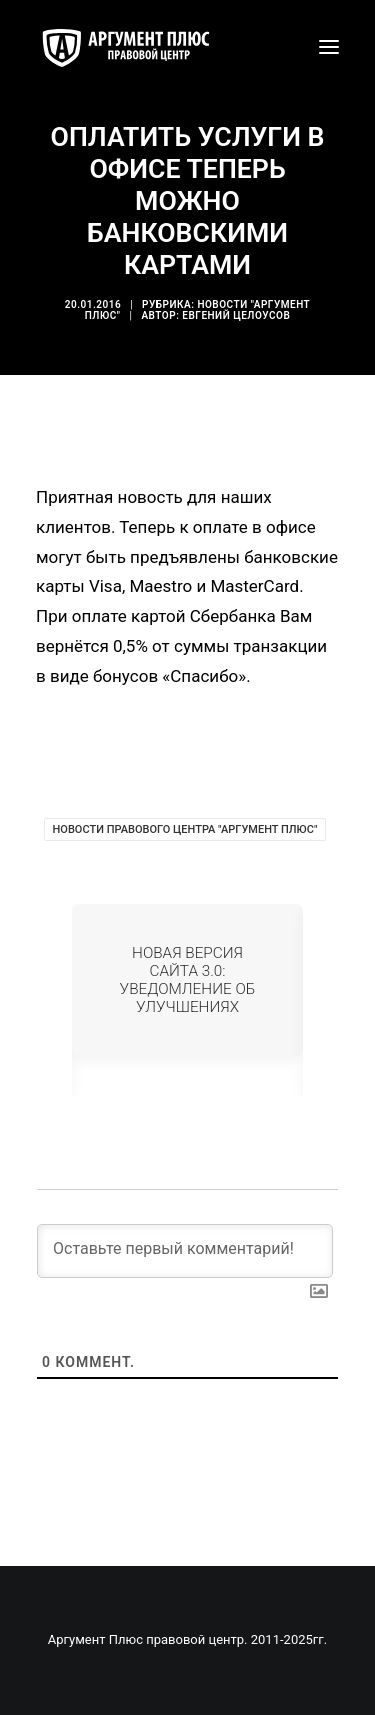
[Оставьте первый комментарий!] (185, 1251)
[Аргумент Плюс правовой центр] (136, 47)
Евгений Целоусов (236, 315)
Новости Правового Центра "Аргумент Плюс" (185, 829)
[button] (329, 47)
